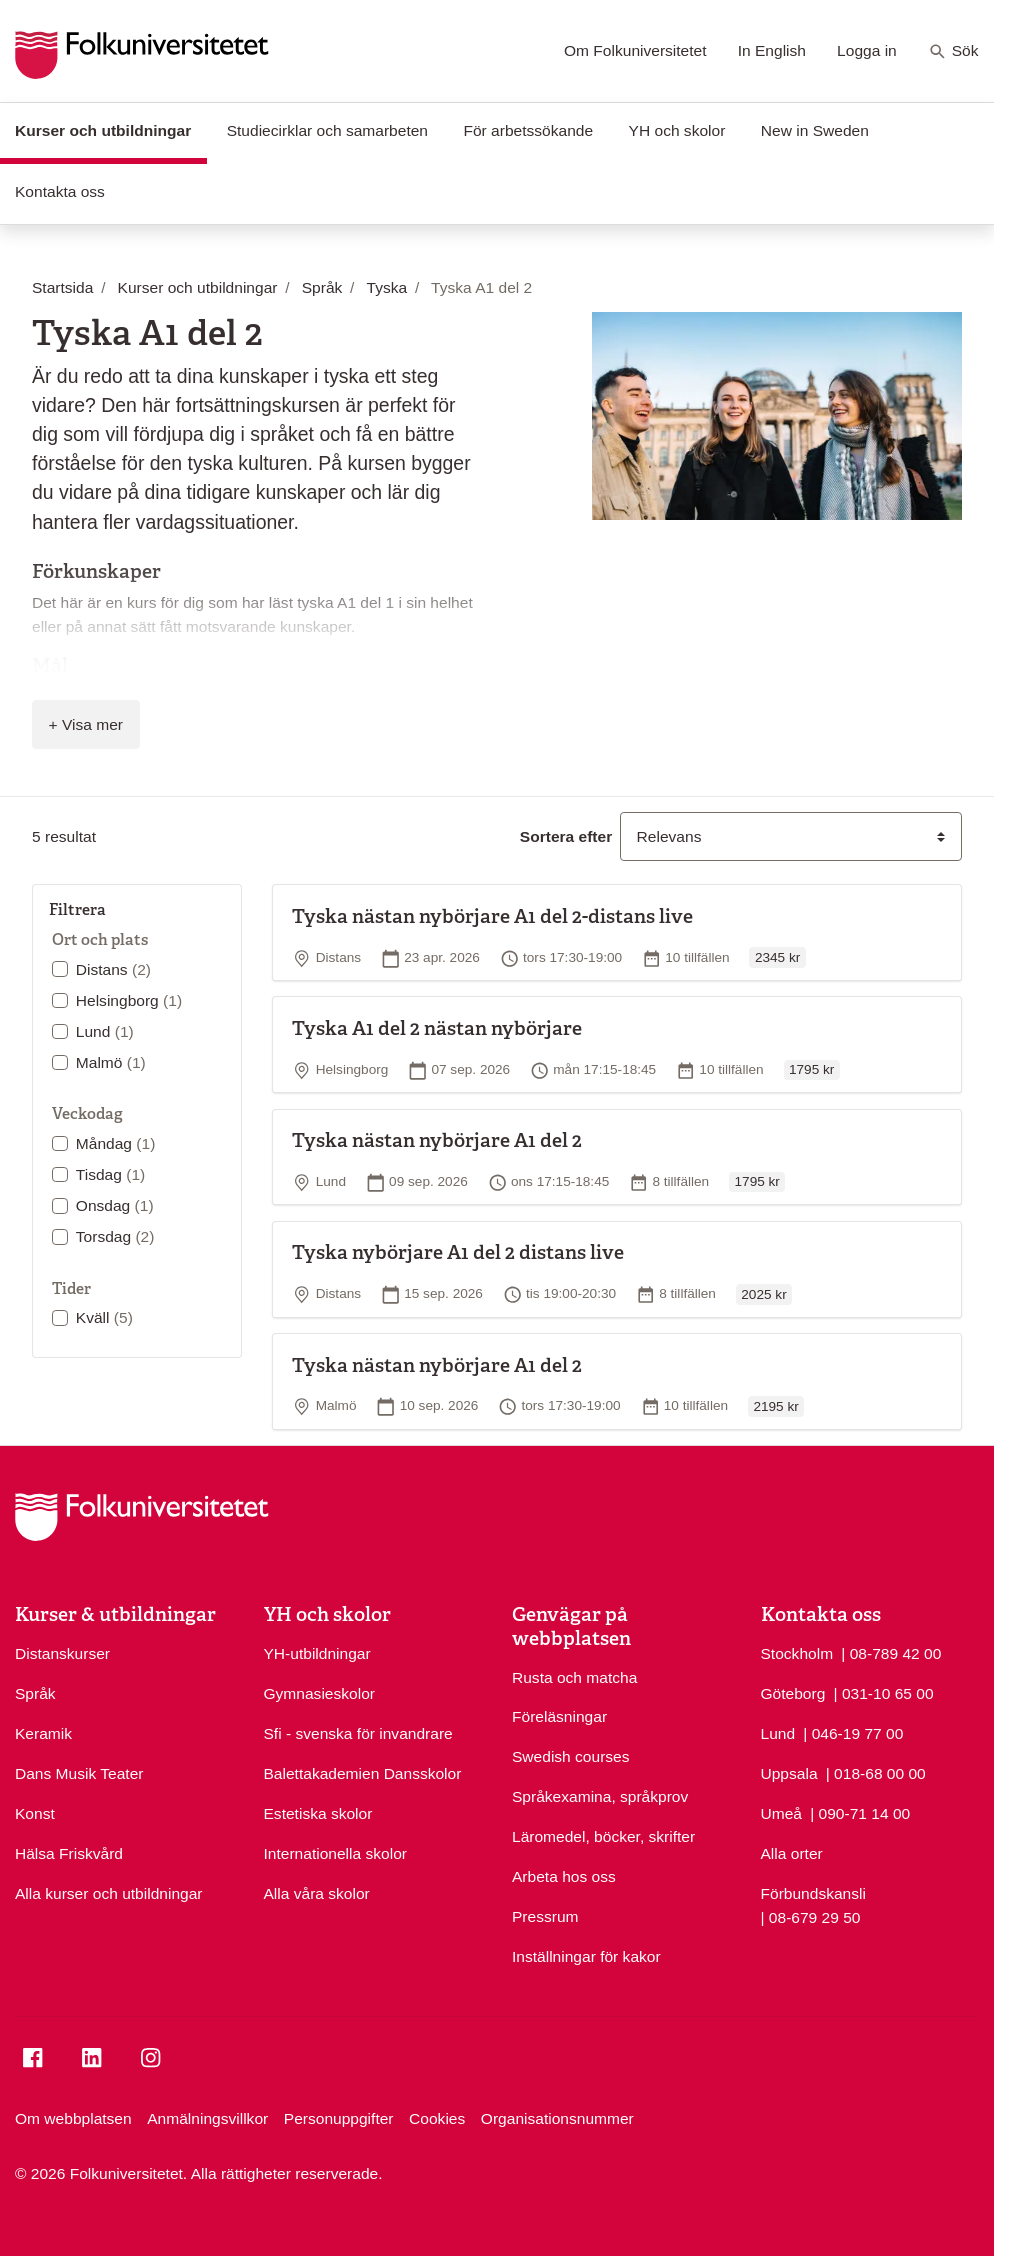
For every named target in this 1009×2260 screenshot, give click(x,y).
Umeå (781, 1813)
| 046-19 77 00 (853, 1732)
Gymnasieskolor (319, 1693)
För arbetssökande (528, 130)
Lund (105, 1031)
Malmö (111, 1062)
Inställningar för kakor (586, 1956)
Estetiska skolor (318, 1813)
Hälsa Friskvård (69, 1853)
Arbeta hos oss (564, 1876)
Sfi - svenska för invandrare (358, 1733)
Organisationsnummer (557, 2118)
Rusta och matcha (574, 1677)
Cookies (437, 2118)
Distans (113, 969)
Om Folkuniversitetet (635, 50)
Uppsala (789, 1773)
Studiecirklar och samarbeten (327, 130)
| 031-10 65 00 (884, 1692)
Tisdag (110, 1174)
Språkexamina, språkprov (600, 1796)
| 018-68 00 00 (876, 1772)
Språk (35, 1693)
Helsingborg (129, 1000)
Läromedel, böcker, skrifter (603, 1836)
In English (772, 50)
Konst (35, 1813)
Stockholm (797, 1653)
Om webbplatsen (73, 2118)
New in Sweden (815, 130)
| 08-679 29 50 (811, 1916)
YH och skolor (677, 130)
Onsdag (115, 1205)
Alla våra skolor (317, 1893)
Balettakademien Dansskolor (363, 1773)
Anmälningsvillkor (207, 2118)
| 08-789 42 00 (891, 1652)
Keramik (43, 1733)
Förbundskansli (813, 1893)
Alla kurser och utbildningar (109, 1893)
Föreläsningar (559, 1716)
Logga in (867, 50)
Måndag (116, 1143)
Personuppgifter (339, 2118)
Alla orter (792, 1853)
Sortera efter (566, 836)
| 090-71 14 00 (860, 1812)
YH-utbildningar (317, 1653)
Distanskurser (62, 1653)
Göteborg (793, 1693)
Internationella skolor (335, 1853)
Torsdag (115, 1236)
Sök (953, 52)
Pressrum (545, 1916)
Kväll (104, 1317)
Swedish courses (571, 1756)
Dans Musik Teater (79, 1773)
